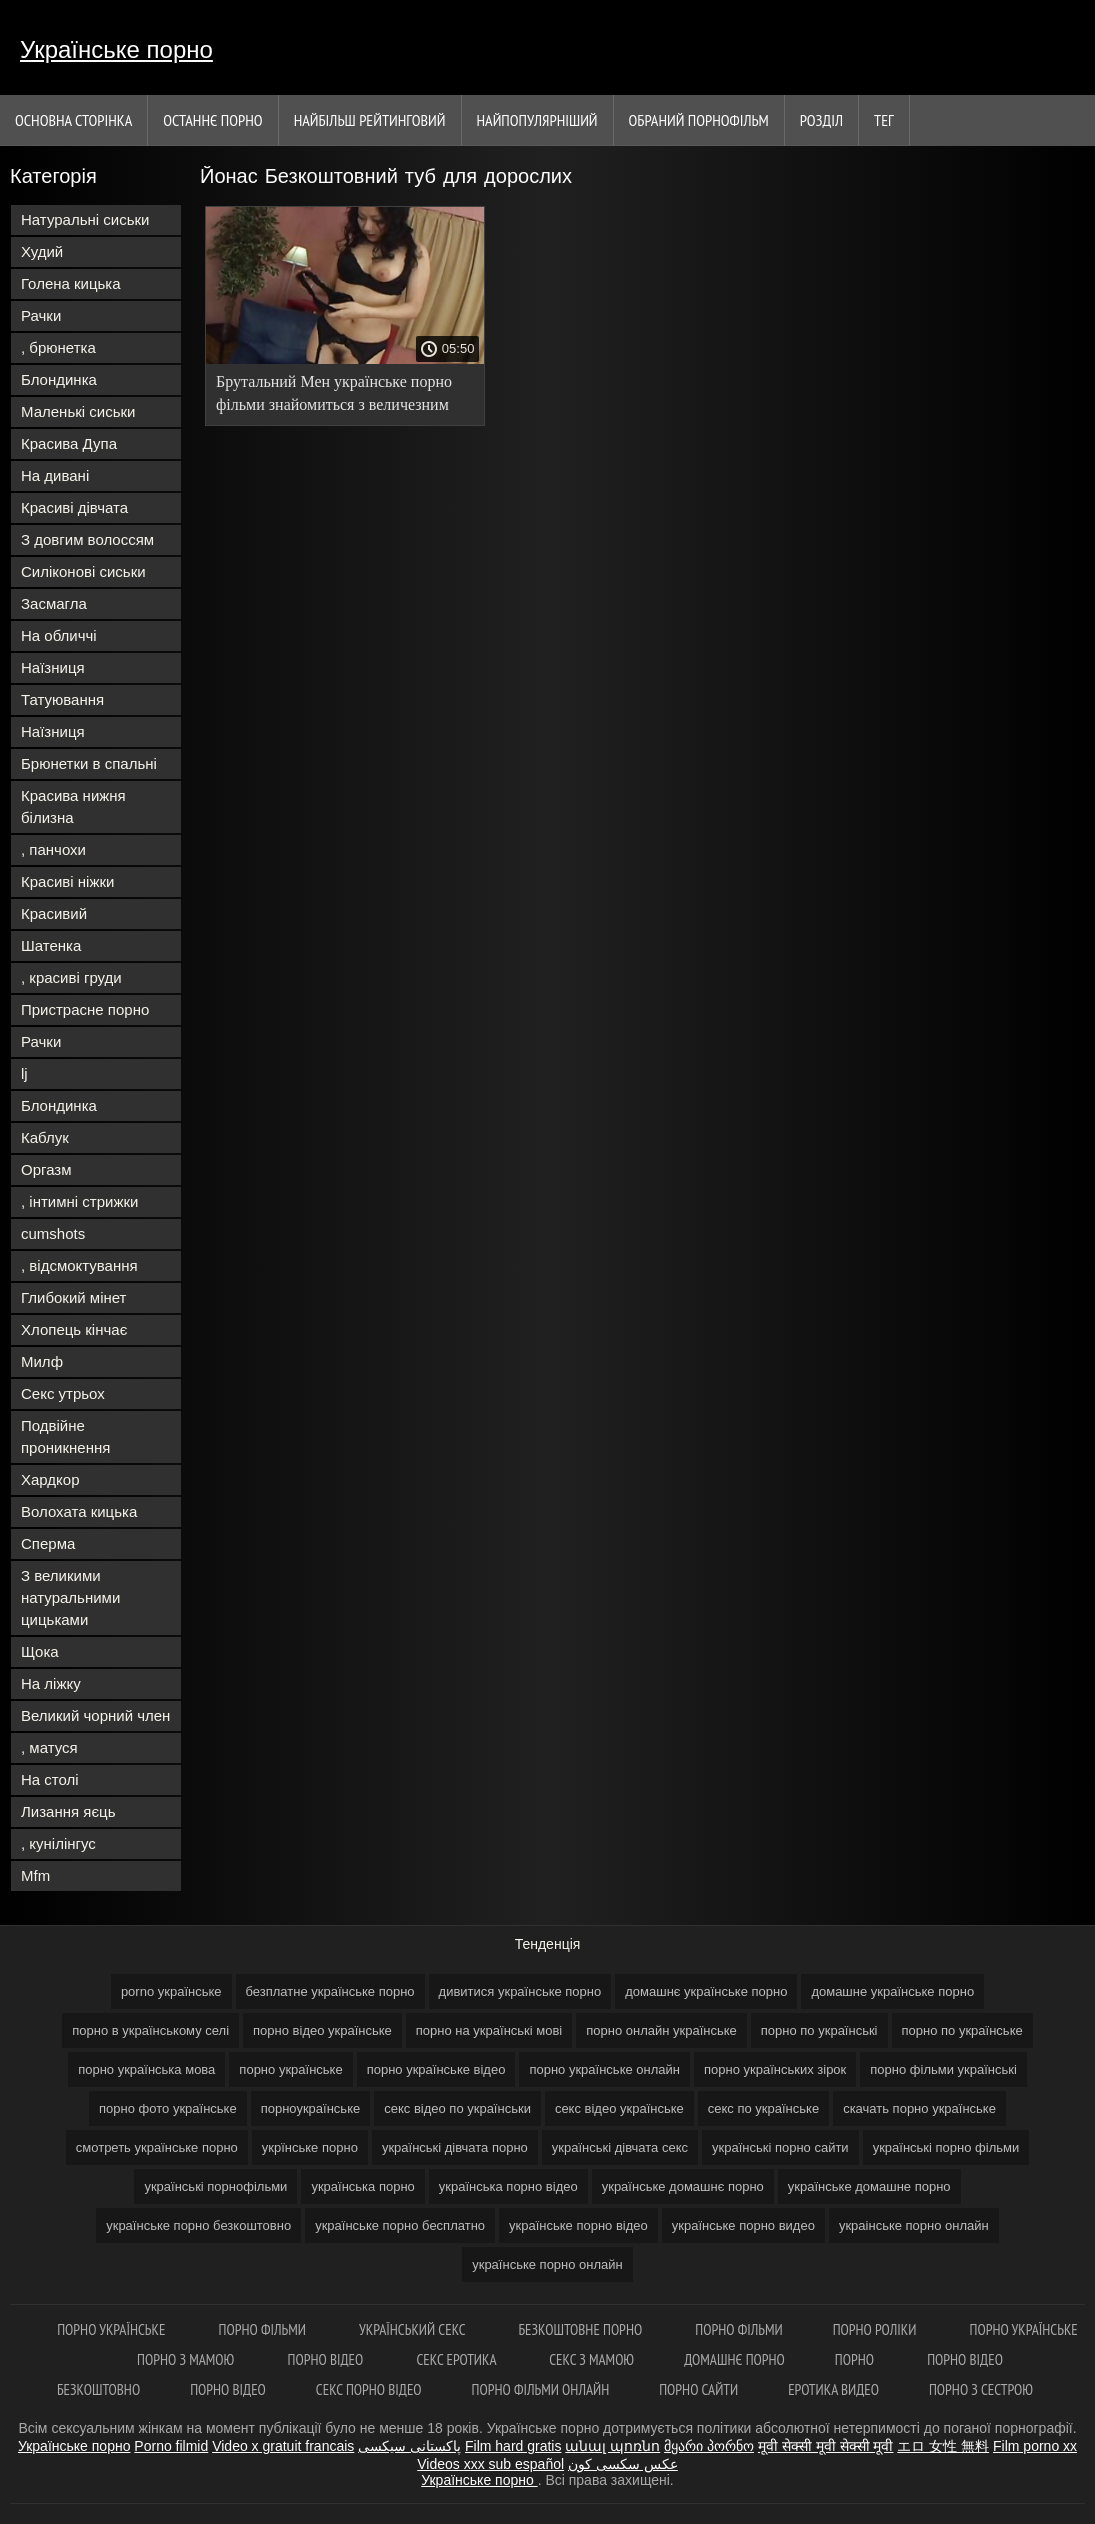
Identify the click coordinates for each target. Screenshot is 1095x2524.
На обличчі (59, 635)
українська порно (362, 2186)
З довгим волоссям (87, 539)
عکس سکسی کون (623, 2464)
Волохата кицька (79, 1511)
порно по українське (962, 2030)
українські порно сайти (780, 2147)
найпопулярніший (537, 120)
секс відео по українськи (457, 2108)
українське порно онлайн (547, 2264)
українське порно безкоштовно (198, 2225)
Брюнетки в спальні (89, 763)
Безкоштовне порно (581, 2329)
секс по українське (763, 2108)
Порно (856, 2359)
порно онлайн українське (661, 2030)
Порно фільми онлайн (541, 2389)
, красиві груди (71, 977)
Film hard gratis (513, 2446)
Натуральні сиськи (85, 219)
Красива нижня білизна (73, 806)
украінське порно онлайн (914, 2225)
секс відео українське (619, 2108)
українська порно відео (508, 2186)
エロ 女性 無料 (943, 2446)
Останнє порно (212, 120)
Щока (40, 1651)
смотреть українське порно (157, 2147)
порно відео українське (322, 2030)
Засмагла (54, 603)
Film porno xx (1035, 2446)
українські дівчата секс (620, 2147)
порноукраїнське (311, 2108)
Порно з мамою (187, 2359)
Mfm (35, 1875)
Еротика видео (833, 2389)
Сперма (48, 1543)
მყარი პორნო (709, 2446)
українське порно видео (743, 2225)
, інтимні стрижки (79, 1201)
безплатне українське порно (330, 1991)
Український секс (413, 2329)
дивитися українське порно (520, 1991)
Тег (884, 120)
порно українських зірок (775, 2069)
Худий (42, 251)
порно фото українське (168, 2108)
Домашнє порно (734, 2359)
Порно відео (327, 2359)
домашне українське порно (892, 1991)
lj (24, 1073)
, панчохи (53, 849)
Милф (42, 1361)
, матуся (49, 1747)
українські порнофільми (215, 2186)
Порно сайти (698, 2389)
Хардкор (50, 1479)
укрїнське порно (310, 2147)
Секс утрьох (63, 1393)
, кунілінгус (58, 1843)
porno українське (171, 1991)
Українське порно (116, 49)
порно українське (290, 2069)
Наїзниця (53, 667)
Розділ (821, 120)
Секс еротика (457, 2359)
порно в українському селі (150, 2030)
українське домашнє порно (683, 2186)
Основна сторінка (73, 120)
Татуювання (62, 699)
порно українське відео (436, 2069)
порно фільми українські (943, 2069)
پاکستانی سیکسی (409, 2446)
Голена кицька (71, 283)
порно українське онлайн (604, 2069)
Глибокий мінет (73, 1297)
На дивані (55, 475)
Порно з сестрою (981, 2389)
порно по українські (819, 2030)
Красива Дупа (69, 443)
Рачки (41, 315)
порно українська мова (146, 2069)
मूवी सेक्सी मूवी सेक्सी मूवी (826, 2446)
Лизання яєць (68, 1811)
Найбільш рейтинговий (370, 120)
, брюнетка (58, 347)
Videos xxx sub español (490, 2464)
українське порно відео (578, 2225)
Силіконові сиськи (83, 571)
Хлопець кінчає (74, 1329)
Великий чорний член (95, 1715)
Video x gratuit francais (283, 2446)
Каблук (45, 1137)
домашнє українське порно (706, 1991)
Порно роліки (876, 2329)
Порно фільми (264, 2329)
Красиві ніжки (67, 881)
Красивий (54, 913)
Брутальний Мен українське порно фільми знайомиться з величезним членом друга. (334, 396)
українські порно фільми (946, 2147)
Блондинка (59, 379)
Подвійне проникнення (65, 1436)
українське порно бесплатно (400, 2225)
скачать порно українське (919, 2108)
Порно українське (112, 2329)
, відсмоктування (79, 1265)
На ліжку (51, 1683)
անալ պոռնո (612, 2446)
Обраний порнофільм (699, 120)
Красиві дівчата (74, 507)
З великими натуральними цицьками (70, 1597)
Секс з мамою (591, 2359)
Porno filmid (171, 2446)
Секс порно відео (369, 2389)
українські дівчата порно (455, 2147)
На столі (50, 1779)
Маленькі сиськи (78, 411)
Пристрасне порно (85, 1009)
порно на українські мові (489, 2030)
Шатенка (51, 945)
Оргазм (46, 1169)
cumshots (53, 1233)
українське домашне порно (869, 2186)
